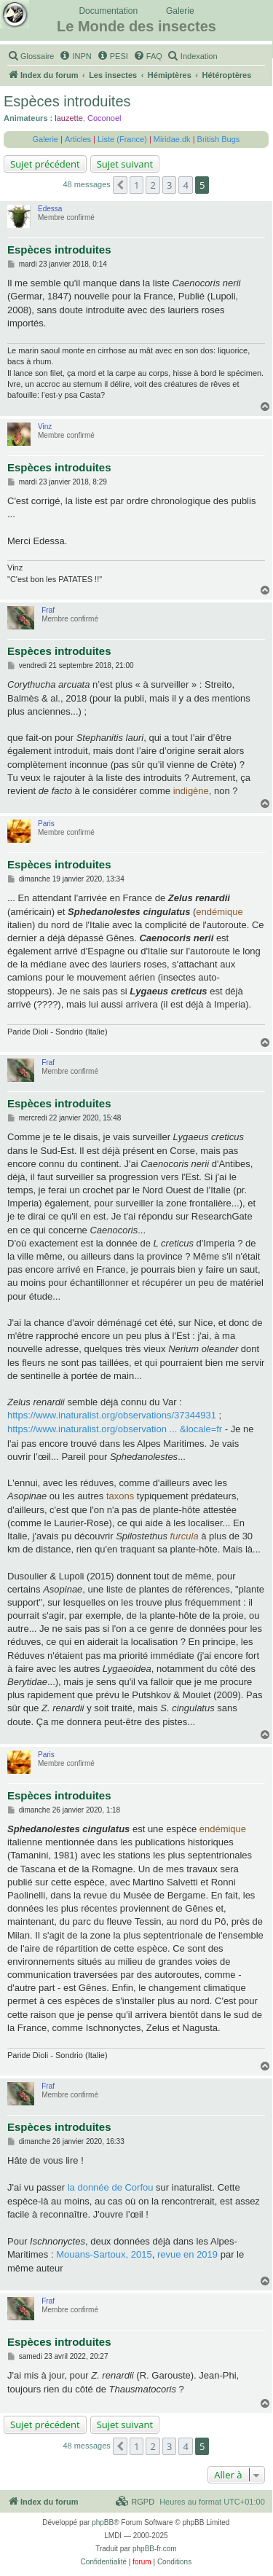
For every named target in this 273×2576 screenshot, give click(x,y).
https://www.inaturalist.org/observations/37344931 (111, 1415)
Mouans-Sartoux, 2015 (104, 2254)
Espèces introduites (67, 101)
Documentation (108, 11)
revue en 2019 (187, 2254)
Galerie (180, 11)
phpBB (103, 2522)
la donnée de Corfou (111, 2187)
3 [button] (169, 185)
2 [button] (152, 185)
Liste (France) (122, 139)
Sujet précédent (45, 163)
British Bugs (218, 139)
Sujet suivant (125, 163)
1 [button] (136, 185)
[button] (120, 185)
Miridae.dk (172, 139)
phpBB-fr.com (154, 2549)
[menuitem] (30, 56)
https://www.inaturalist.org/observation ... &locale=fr (114, 1429)
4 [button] (185, 185)
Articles (78, 139)
